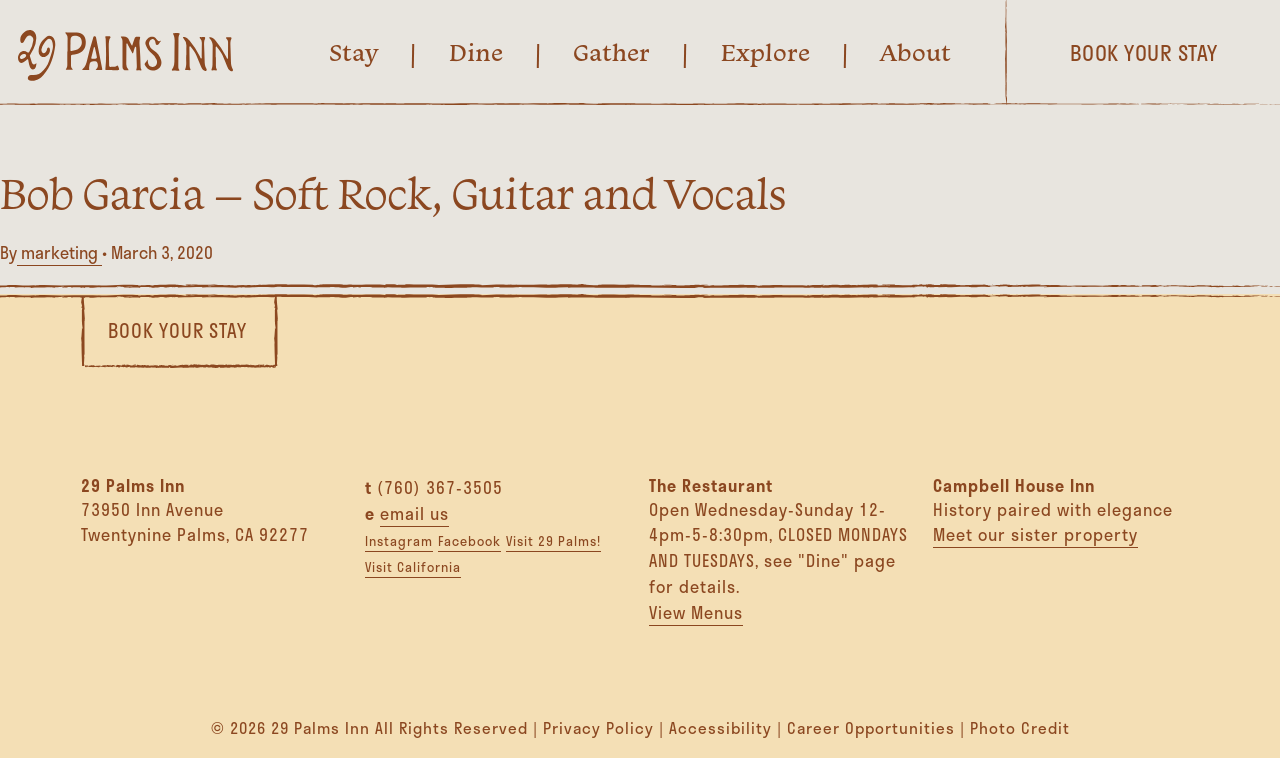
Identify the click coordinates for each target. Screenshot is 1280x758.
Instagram (399, 541)
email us (414, 513)
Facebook (469, 541)
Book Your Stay (177, 330)
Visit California (413, 567)
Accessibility (720, 728)
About (915, 52)
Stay (353, 52)
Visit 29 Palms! (553, 541)
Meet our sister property (1035, 534)
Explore (765, 52)
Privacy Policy (598, 728)
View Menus (696, 612)
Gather (611, 52)
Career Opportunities (871, 728)
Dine (476, 52)
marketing (59, 252)
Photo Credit (1020, 728)
